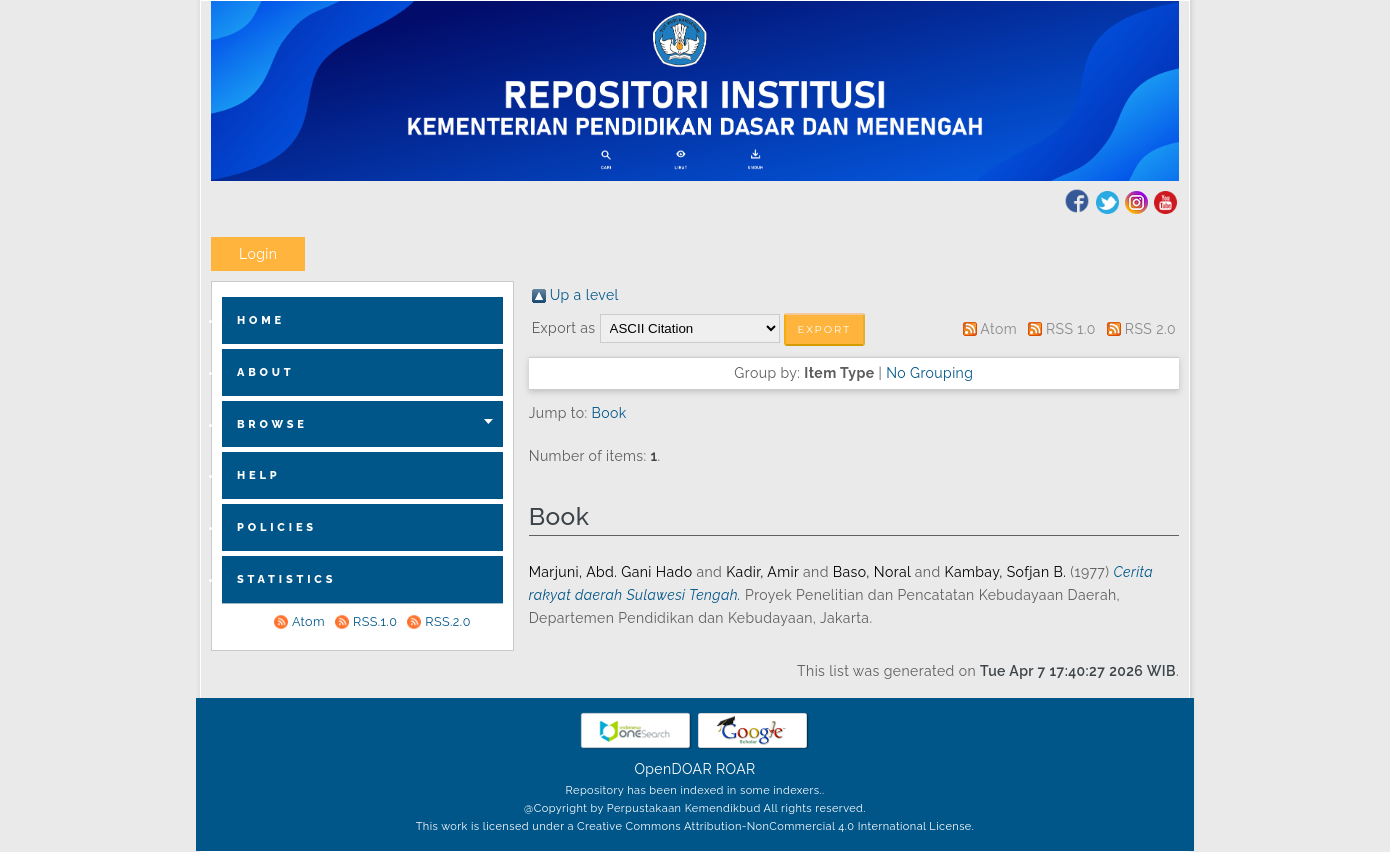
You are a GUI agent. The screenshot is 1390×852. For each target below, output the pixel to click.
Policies (277, 527)
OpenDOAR (673, 769)
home (261, 320)
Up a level (584, 295)
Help (259, 475)
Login (258, 254)
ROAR (736, 769)
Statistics (286, 579)
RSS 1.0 (1071, 329)
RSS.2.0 (447, 621)
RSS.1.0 (375, 621)
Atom (308, 621)
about (266, 372)
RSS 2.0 (1150, 329)
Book (609, 413)
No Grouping (929, 373)
